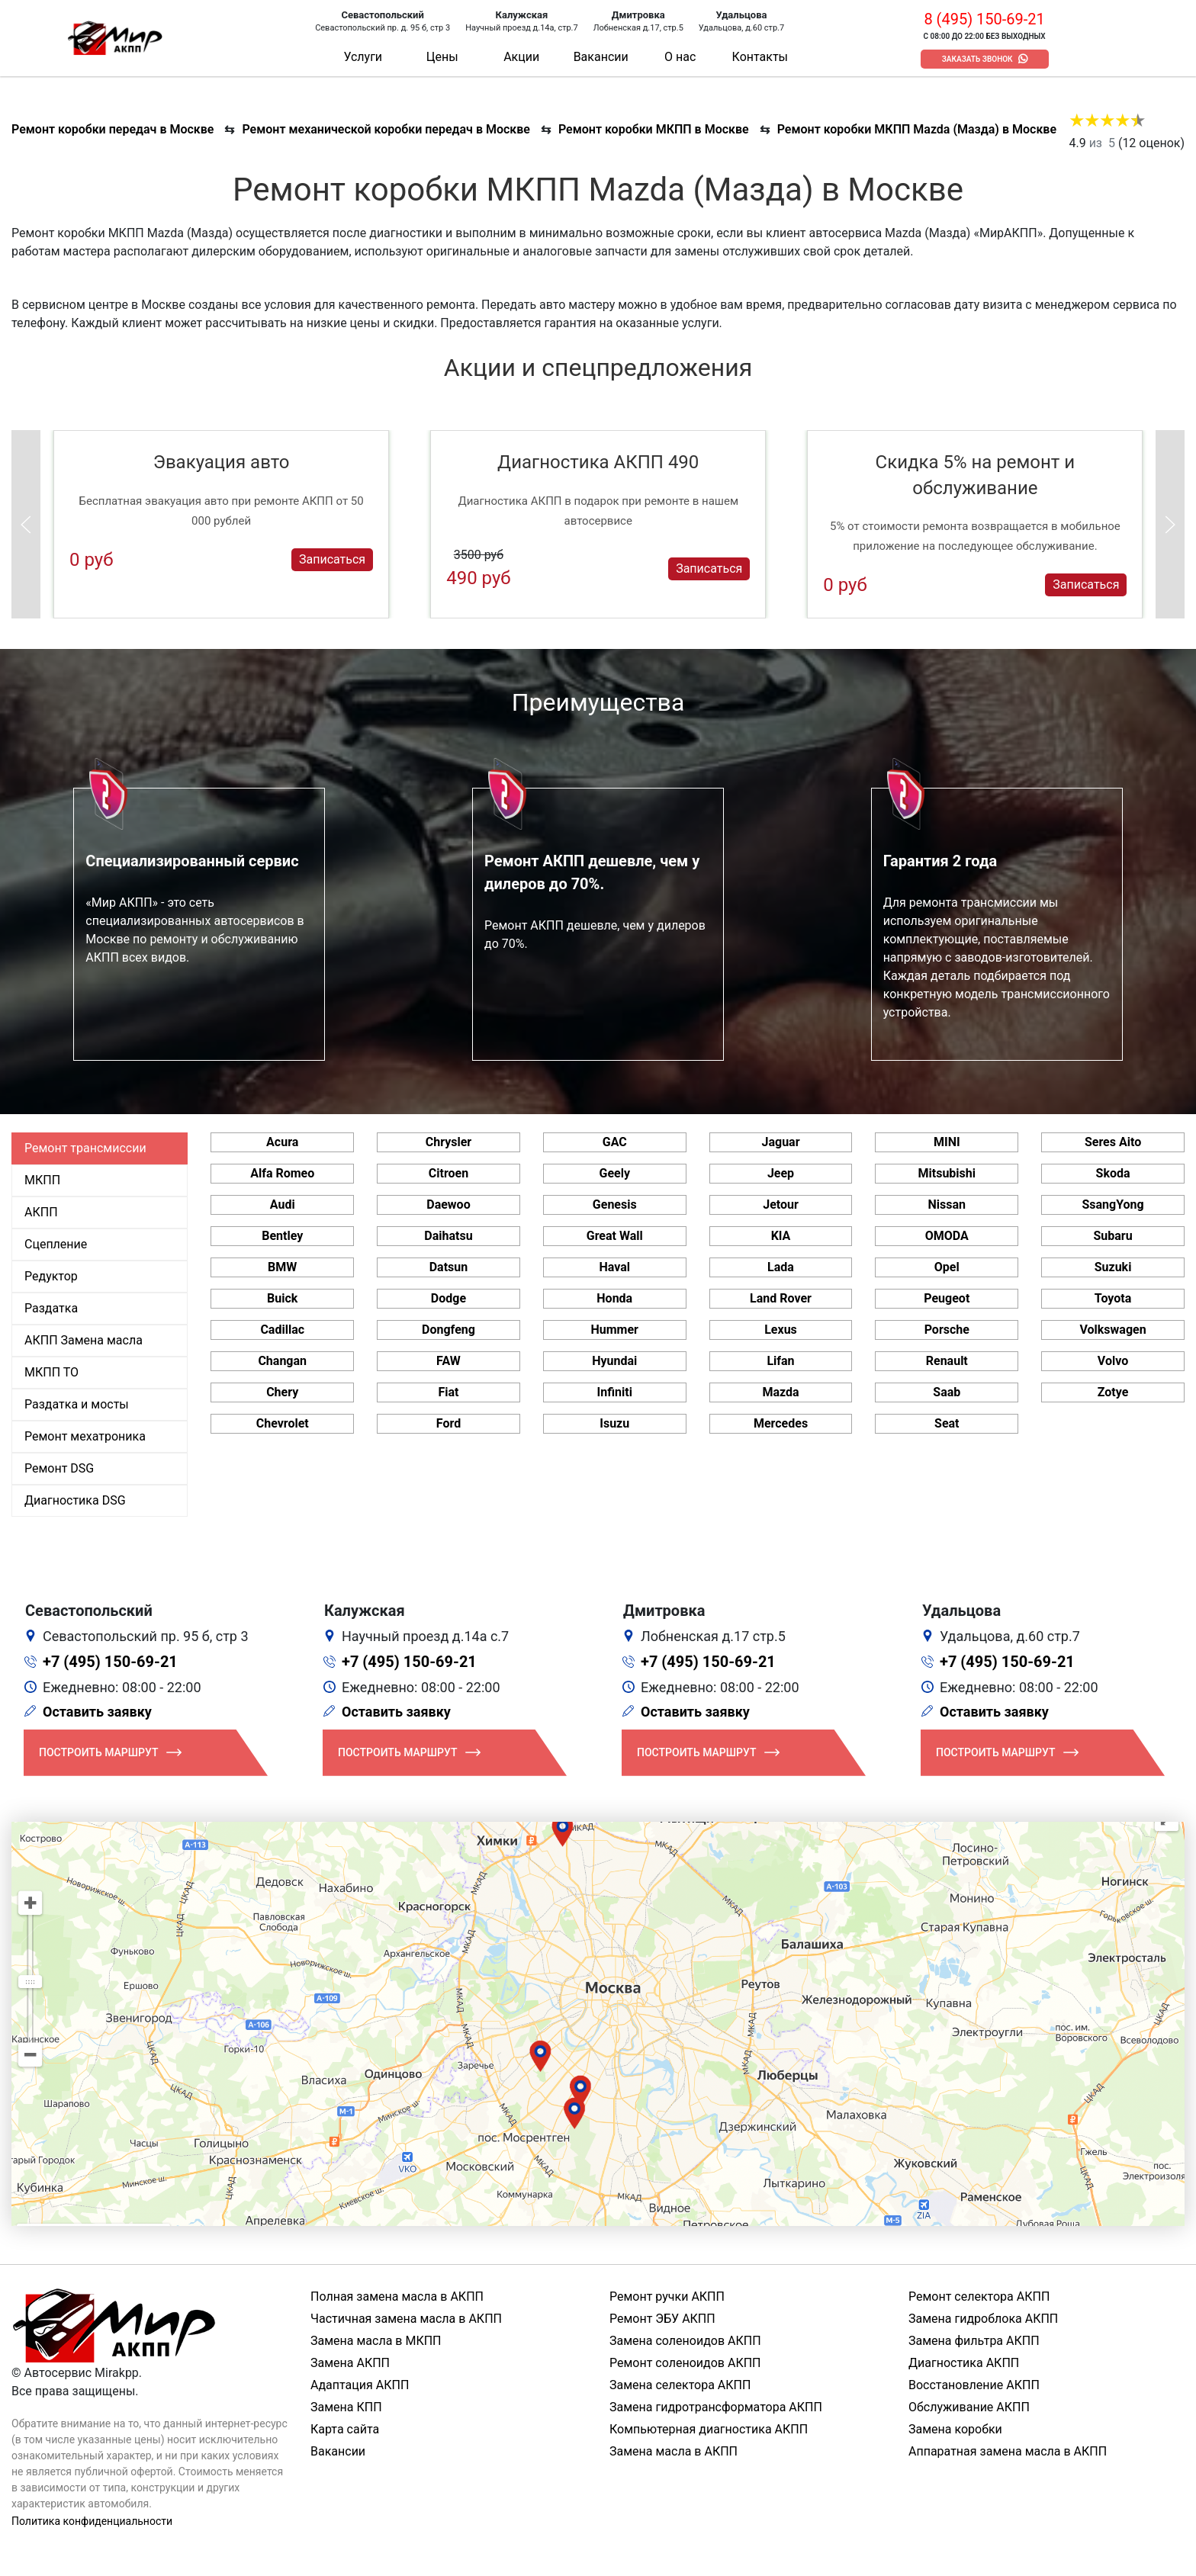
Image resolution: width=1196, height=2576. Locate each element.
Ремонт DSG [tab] (59, 1468)
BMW (282, 1267)
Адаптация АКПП (359, 2385)
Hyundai (614, 1361)
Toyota (1113, 1298)
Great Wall (615, 1236)
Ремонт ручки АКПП (667, 2296)
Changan (282, 1361)
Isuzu (614, 1423)
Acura (282, 1142)
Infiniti (614, 1392)
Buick (282, 1298)
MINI (947, 1142)
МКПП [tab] (42, 1180)
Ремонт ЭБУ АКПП (662, 2318)
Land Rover (781, 1298)
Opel (947, 1267)
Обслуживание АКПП (969, 2407)
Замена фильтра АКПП (974, 2340)
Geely (615, 1173)
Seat (946, 1423)
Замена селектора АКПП (680, 2385)
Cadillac (282, 1329)
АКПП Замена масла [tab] (83, 1340)
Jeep (780, 1173)
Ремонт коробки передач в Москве (112, 129)
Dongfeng (448, 1329)
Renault (947, 1361)
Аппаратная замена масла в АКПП (1007, 2451)
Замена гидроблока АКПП (983, 2318)
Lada (780, 1267)
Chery (282, 1392)
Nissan (947, 1204)
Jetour (781, 1204)
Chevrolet (282, 1423)
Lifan (780, 1361)
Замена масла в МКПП (376, 2340)
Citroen (448, 1173)
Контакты (760, 57)
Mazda (780, 1392)
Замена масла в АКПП (673, 2451)
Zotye (1113, 1392)
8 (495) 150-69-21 (984, 19)
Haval (614, 1267)
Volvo (1113, 1361)
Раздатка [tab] (51, 1308)
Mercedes (781, 1423)
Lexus (780, 1329)
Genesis (615, 1204)
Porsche (946, 1329)
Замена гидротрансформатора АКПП (715, 2407)
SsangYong (1112, 1204)
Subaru (1112, 1236)
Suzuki (1113, 1267)
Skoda (1113, 1173)
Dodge (448, 1298)
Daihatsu (448, 1236)
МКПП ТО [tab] (51, 1372)
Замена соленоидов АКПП (685, 2340)
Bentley (282, 1236)
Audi (282, 1204)
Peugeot (946, 1298)
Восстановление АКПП (974, 2385)
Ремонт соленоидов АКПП (685, 2363)
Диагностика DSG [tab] (75, 1500)
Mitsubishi (947, 1173)
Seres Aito (1113, 1142)
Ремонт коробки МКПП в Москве (653, 129)
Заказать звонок (977, 59)
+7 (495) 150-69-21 (110, 1662)
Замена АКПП (350, 2363)
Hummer (614, 1329)
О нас (680, 57)
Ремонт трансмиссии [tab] (85, 1148)
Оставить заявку (97, 1712)
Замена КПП (346, 2407)
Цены (442, 57)
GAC (615, 1142)
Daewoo (448, 1204)
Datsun (448, 1267)
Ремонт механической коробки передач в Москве (386, 129)
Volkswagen (1112, 1329)
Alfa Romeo (282, 1173)
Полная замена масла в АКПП (397, 2296)
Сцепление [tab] (55, 1244)
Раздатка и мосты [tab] (76, 1404)
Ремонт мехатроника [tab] (85, 1436)
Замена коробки (955, 2429)
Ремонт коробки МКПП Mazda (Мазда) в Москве (916, 129)
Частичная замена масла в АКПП (406, 2318)
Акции (521, 57)
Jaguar (780, 1142)
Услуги (362, 57)
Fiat (448, 1392)
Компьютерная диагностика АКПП (708, 2429)
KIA (781, 1236)
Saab (946, 1392)
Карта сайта (344, 2429)
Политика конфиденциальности (91, 2521)
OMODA (947, 1236)
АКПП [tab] (41, 1212)
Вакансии (601, 57)
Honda (614, 1298)
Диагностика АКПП (963, 2363)
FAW (448, 1361)
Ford (448, 1423)
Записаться (332, 559)
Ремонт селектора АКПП (979, 2296)
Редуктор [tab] (51, 1276)
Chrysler (448, 1142)
